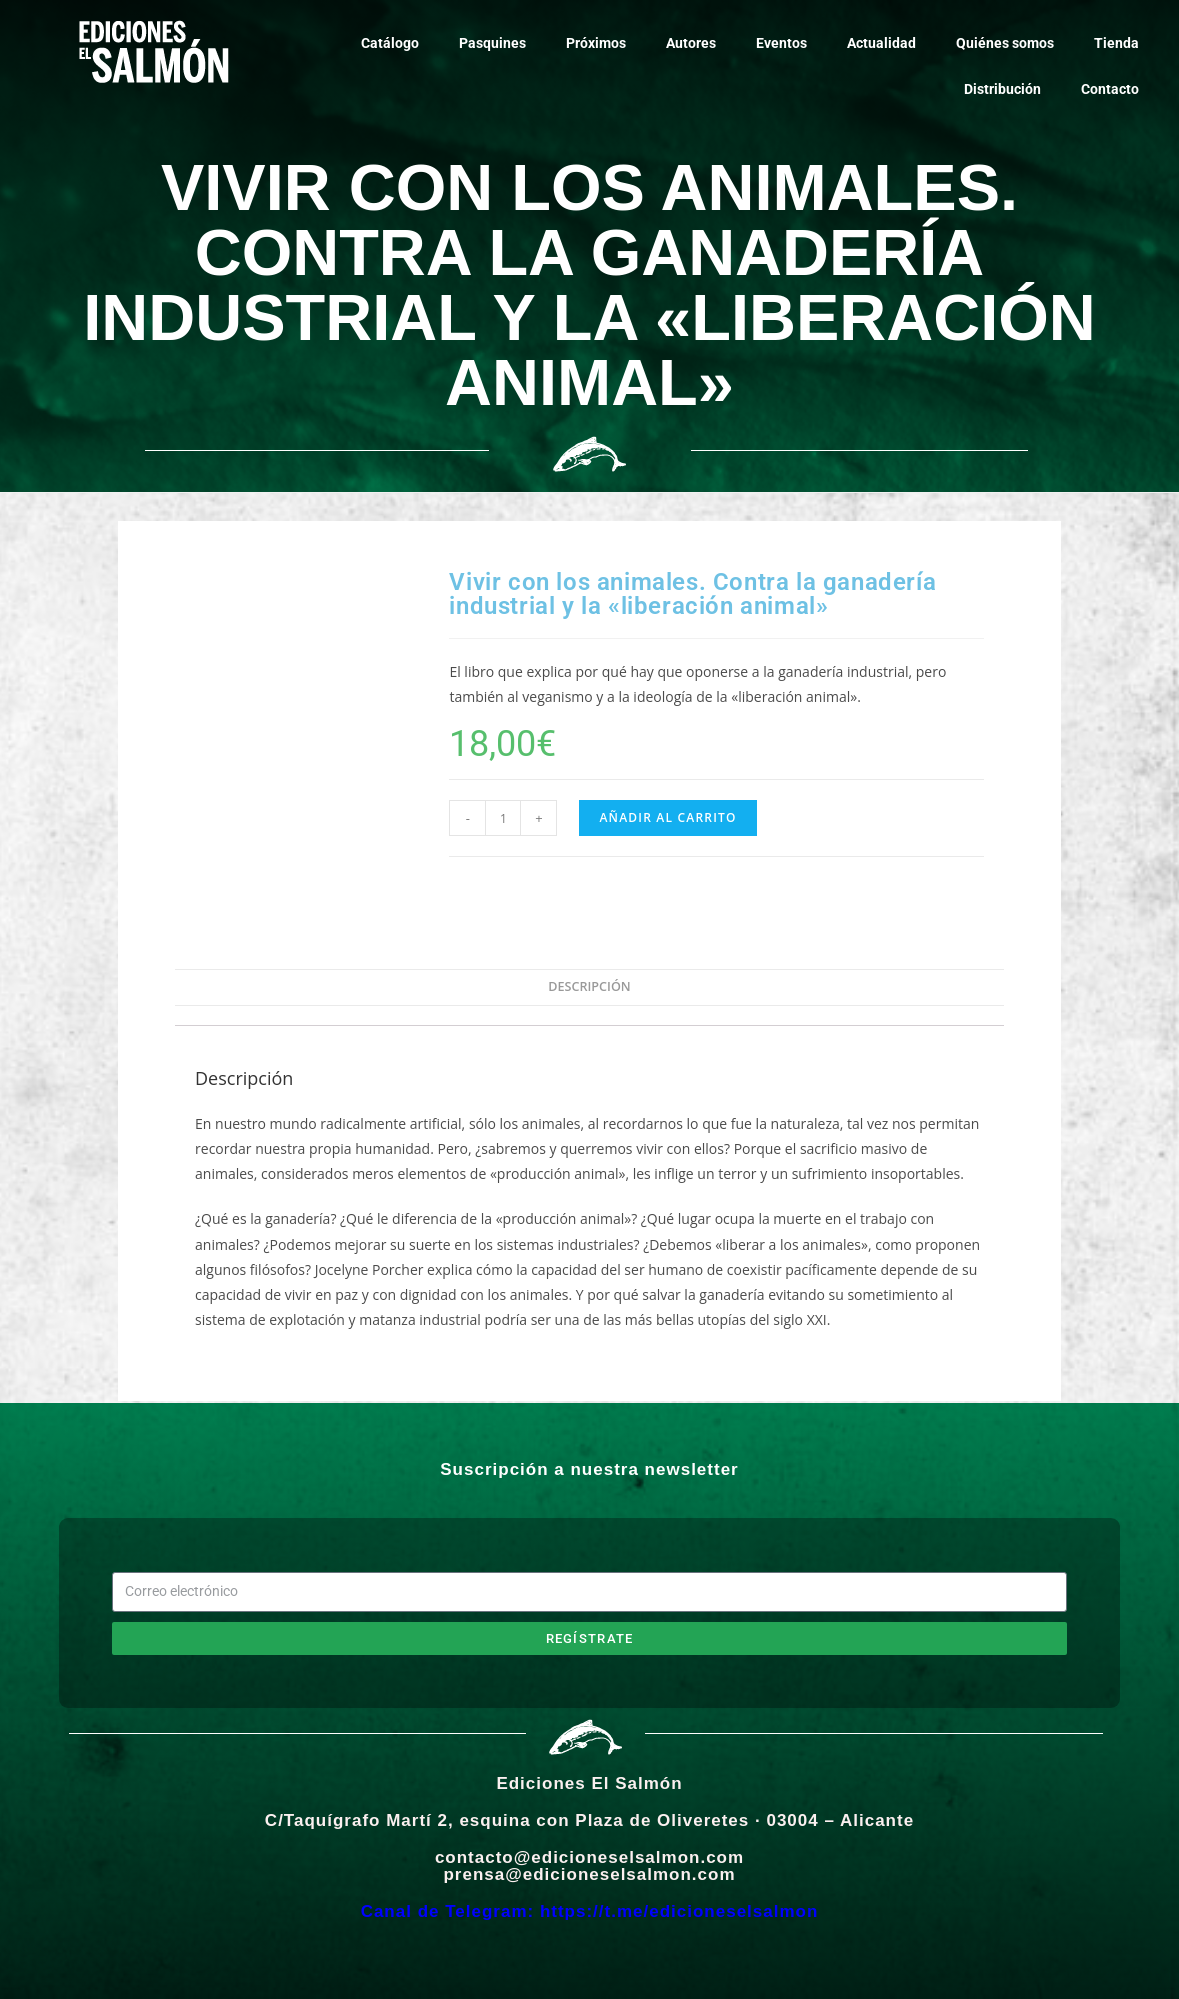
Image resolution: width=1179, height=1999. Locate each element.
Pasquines (492, 43)
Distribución (1002, 89)
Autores (691, 43)
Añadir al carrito (667, 817)
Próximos (596, 43)
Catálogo (390, 43)
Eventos (781, 43)
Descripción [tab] (589, 986)
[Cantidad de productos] (503, 818)
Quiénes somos (1005, 43)
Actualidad (881, 43)
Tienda (1116, 43)
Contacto (1110, 89)
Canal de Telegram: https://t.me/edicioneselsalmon (590, 1911)
